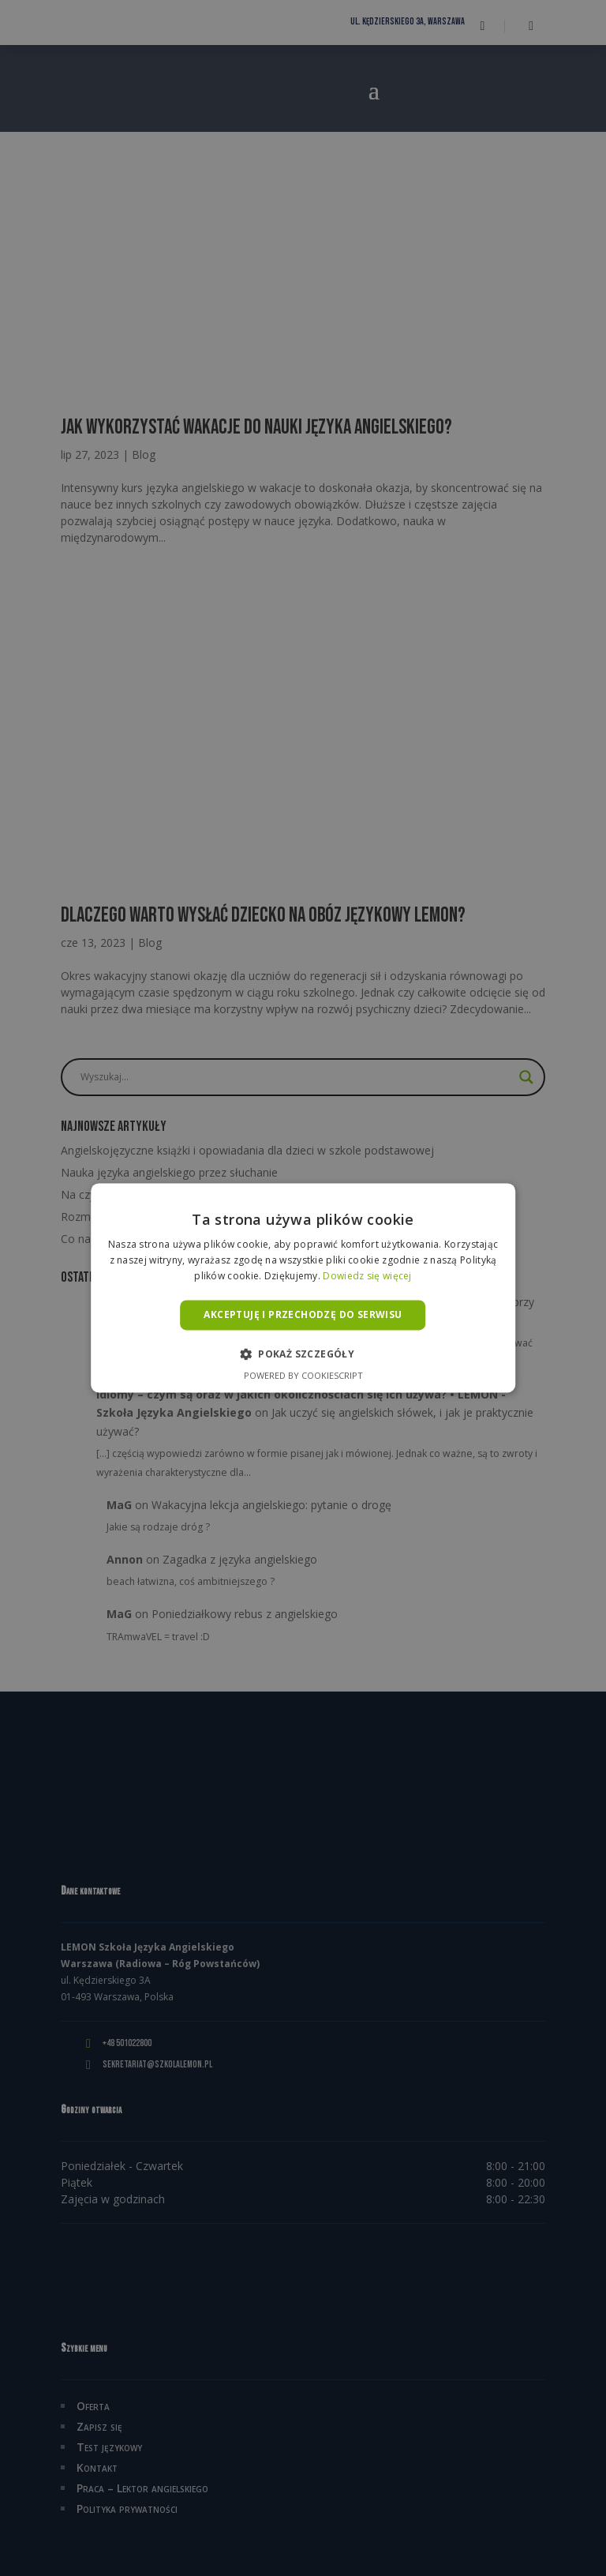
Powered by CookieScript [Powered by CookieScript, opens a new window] (303, 1376)
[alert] (303, 1288)
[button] (303, 1354)
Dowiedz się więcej (367, 1275)
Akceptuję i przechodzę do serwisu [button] (303, 1314)
